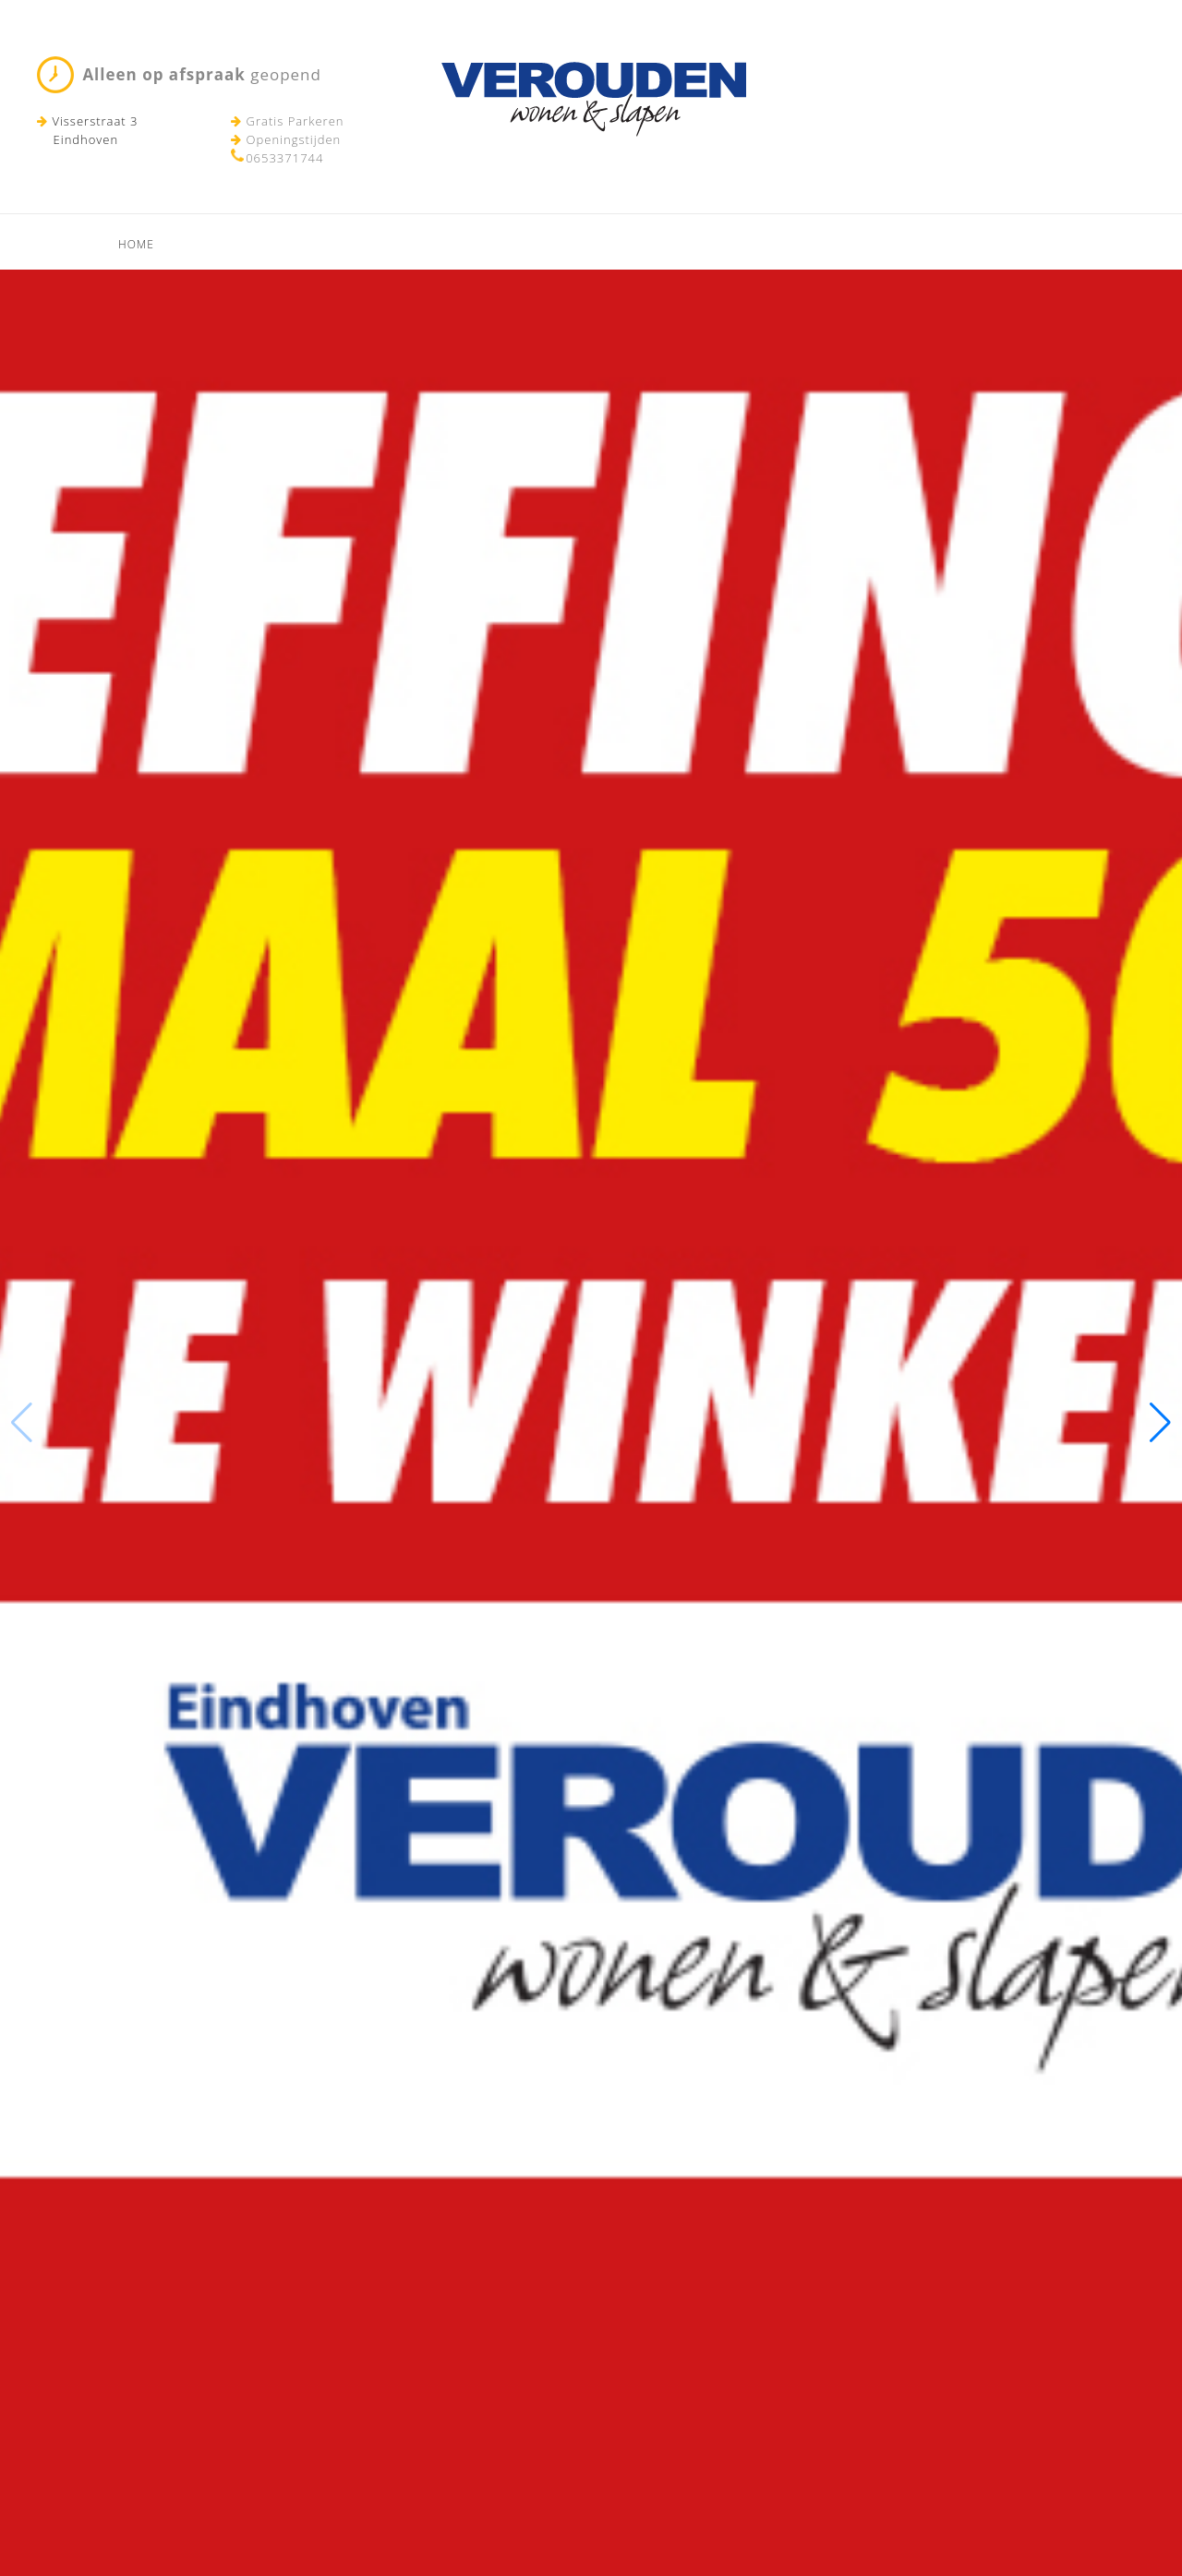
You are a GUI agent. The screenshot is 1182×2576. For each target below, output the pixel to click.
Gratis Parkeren (287, 121)
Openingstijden (286, 139)
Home (136, 244)
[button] (1160, 1422)
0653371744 (284, 158)
